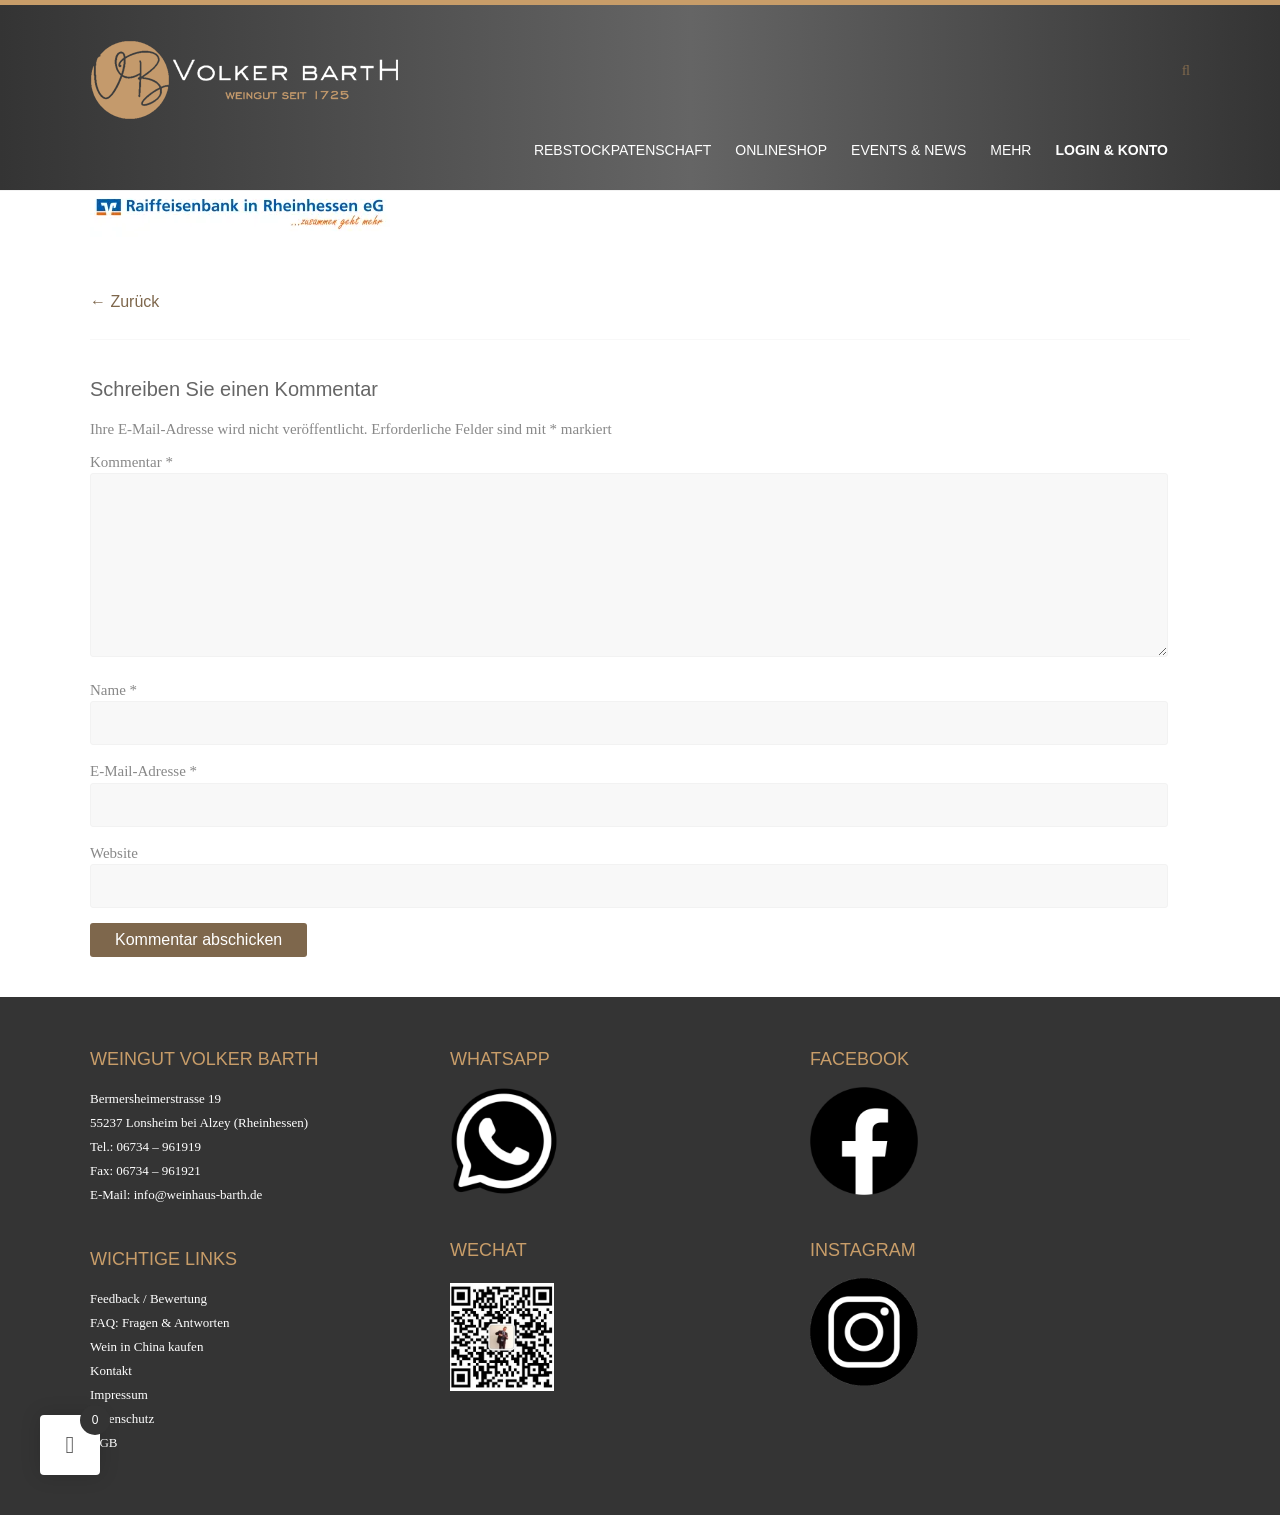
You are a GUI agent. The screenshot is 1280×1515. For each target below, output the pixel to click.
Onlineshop (781, 150)
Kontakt (111, 1370)
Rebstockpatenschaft (622, 150)
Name (113, 690)
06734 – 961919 (159, 1146)
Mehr (1010, 150)
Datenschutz (122, 1418)
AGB (103, 1442)
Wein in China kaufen (146, 1346)
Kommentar (131, 462)
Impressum (119, 1394)
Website (114, 853)
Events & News (908, 150)
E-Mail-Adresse (143, 771)
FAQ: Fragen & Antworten (160, 1322)
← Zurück (124, 301)
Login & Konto (1111, 150)
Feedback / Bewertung (148, 1298)
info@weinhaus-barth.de (198, 1194)
